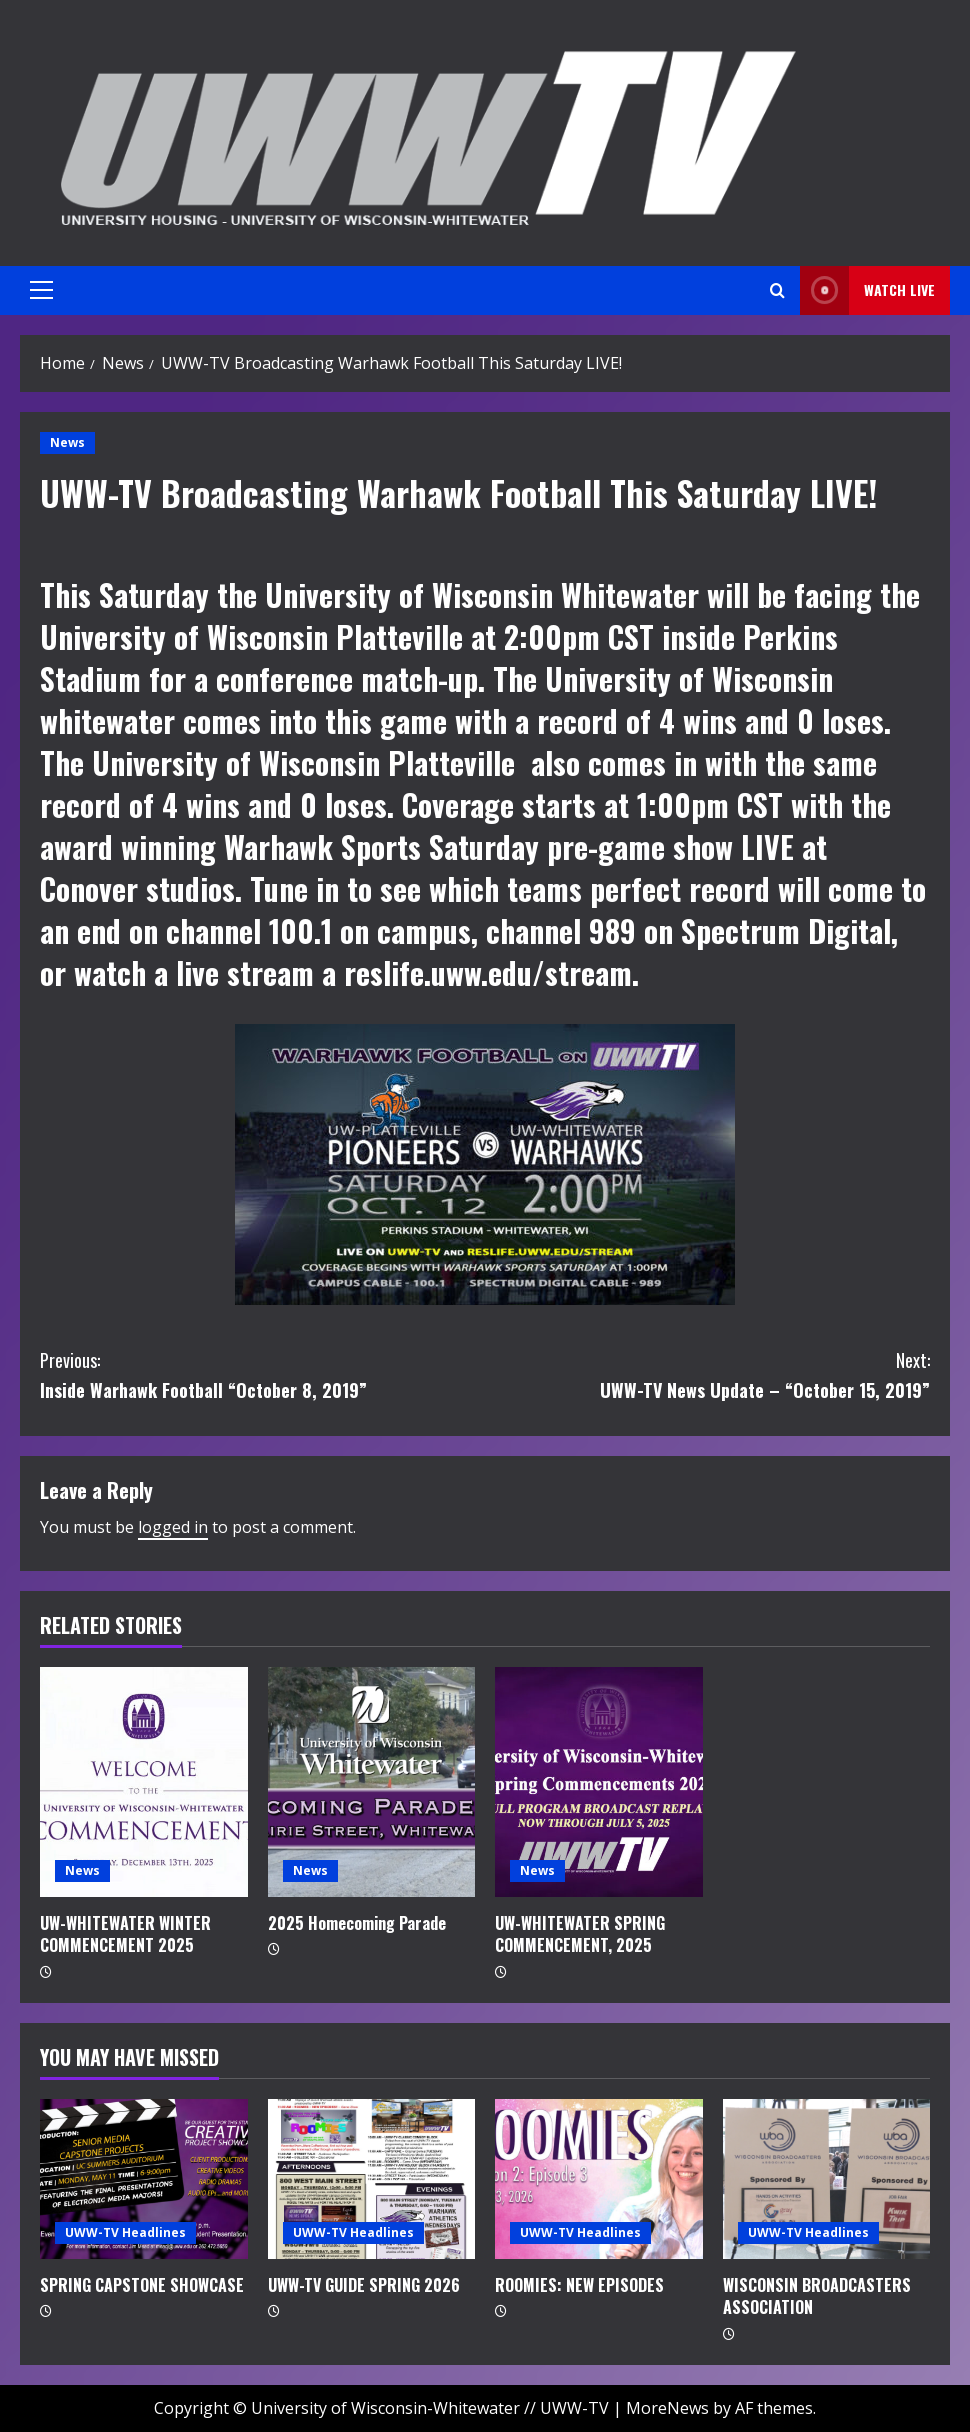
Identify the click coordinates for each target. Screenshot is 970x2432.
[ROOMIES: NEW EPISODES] (599, 2179)
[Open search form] (777, 290)
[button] (41, 290)
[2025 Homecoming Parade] (372, 1782)
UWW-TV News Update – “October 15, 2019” (707, 1374)
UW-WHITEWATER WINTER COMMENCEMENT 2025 (125, 1934)
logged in (173, 1527)
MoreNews (667, 2408)
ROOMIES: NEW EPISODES (579, 2285)
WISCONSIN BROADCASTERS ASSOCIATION (817, 2296)
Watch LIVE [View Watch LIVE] (867, 290)
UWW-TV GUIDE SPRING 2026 (364, 2285)
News (67, 442)
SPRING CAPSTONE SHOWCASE (142, 2285)
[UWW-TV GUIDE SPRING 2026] (372, 2179)
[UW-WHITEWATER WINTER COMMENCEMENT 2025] (144, 1782)
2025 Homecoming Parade (357, 1923)
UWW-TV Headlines (125, 2232)
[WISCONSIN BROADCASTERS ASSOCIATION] (827, 2179)
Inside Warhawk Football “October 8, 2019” (262, 1374)
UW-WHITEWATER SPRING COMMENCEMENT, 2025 (580, 1934)
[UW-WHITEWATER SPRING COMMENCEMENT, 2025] (599, 1782)
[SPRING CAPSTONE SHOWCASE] (144, 2179)
